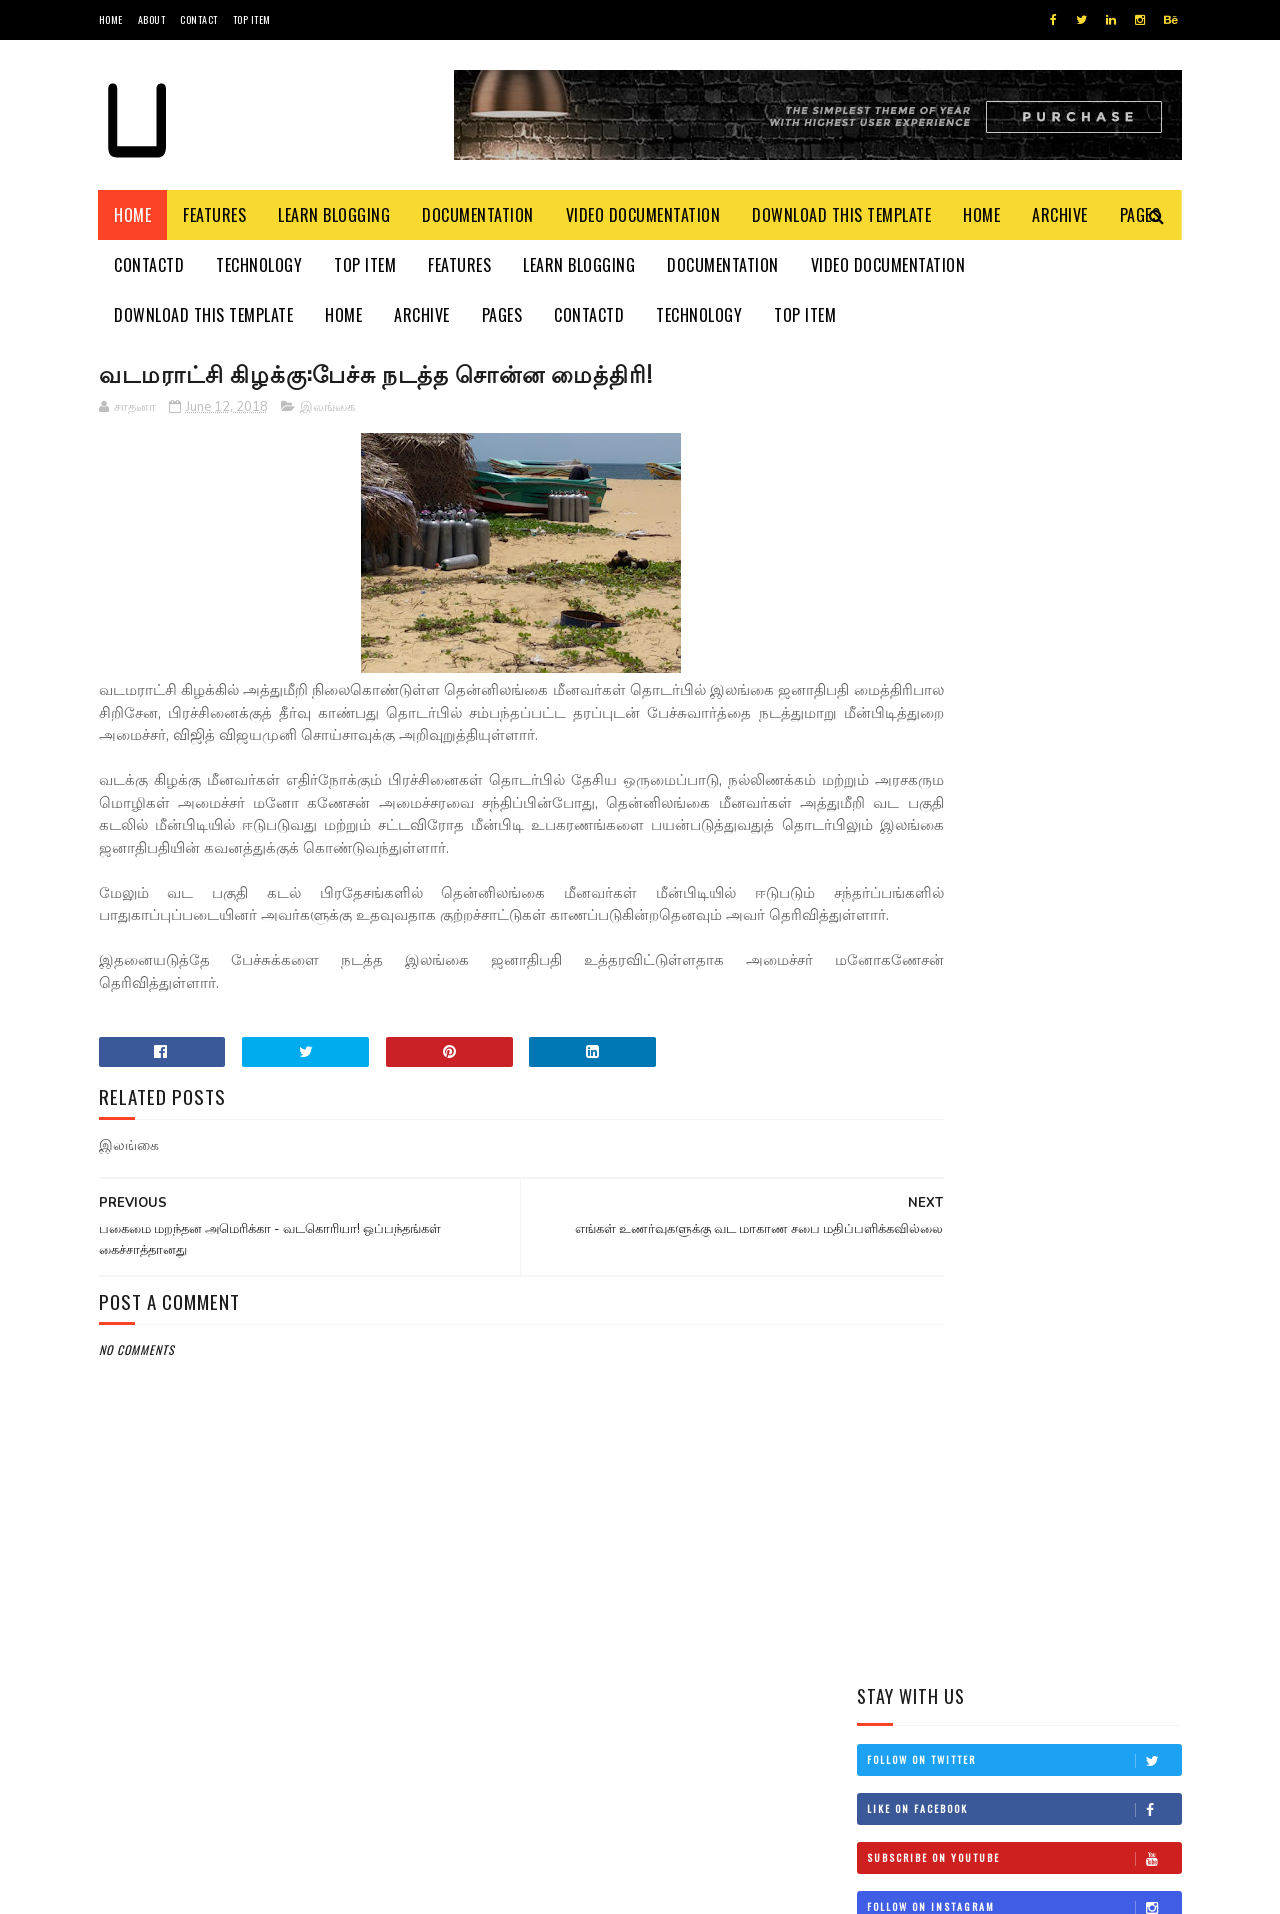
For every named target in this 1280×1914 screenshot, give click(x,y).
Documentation (479, 215)
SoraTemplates (193, 1888)
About (152, 19)
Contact (199, 19)
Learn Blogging (335, 215)
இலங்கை (327, 409)
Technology (260, 265)
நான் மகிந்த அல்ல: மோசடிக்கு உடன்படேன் (1061, 1060)
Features (215, 215)
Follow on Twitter (1024, 433)
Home (111, 19)
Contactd (150, 265)
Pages (502, 315)
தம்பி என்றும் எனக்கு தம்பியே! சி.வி (1050, 787)
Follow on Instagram (1024, 580)
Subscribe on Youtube (1024, 531)
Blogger (340, 1888)
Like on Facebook (1024, 482)
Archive (1061, 215)
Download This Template (842, 215)
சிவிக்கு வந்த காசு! (1039, 958)
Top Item (252, 19)
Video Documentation (643, 215)
